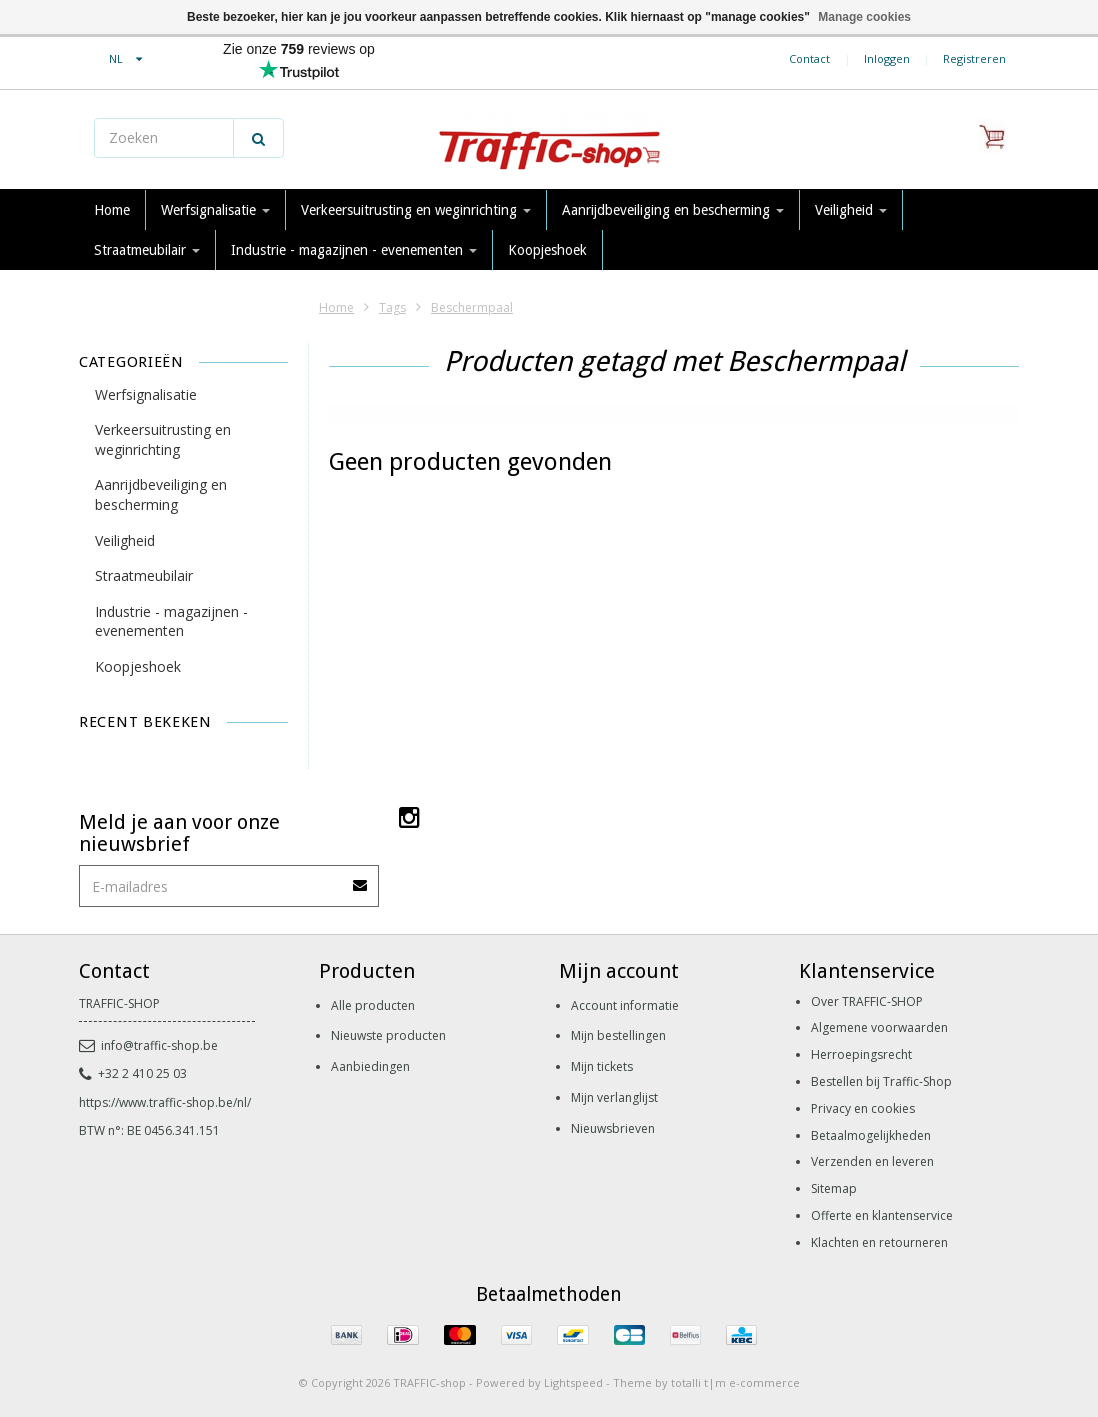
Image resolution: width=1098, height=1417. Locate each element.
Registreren (974, 58)
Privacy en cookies (863, 1108)
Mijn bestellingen (618, 1035)
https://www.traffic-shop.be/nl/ (165, 1102)
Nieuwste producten (388, 1035)
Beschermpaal (472, 307)
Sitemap (834, 1188)
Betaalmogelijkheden (871, 1135)
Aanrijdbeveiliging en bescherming (673, 210)
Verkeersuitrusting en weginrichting (416, 210)
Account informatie (625, 1005)
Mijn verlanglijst (614, 1097)
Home (112, 210)
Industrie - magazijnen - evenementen (354, 250)
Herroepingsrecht (861, 1054)
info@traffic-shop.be (148, 1045)
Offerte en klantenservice (882, 1215)
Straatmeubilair (147, 250)
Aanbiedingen (370, 1066)
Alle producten (373, 1005)
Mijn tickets (602, 1066)
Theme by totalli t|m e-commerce (706, 1382)
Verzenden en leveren (872, 1161)
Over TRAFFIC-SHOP (867, 1001)
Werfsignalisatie (215, 210)
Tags (392, 307)
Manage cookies (864, 17)
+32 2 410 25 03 (133, 1073)
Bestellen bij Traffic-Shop (881, 1081)
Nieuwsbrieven (613, 1128)
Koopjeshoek (547, 250)
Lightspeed (573, 1382)
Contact (809, 58)
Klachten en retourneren (879, 1242)
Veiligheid (851, 210)
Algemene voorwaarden (879, 1027)
